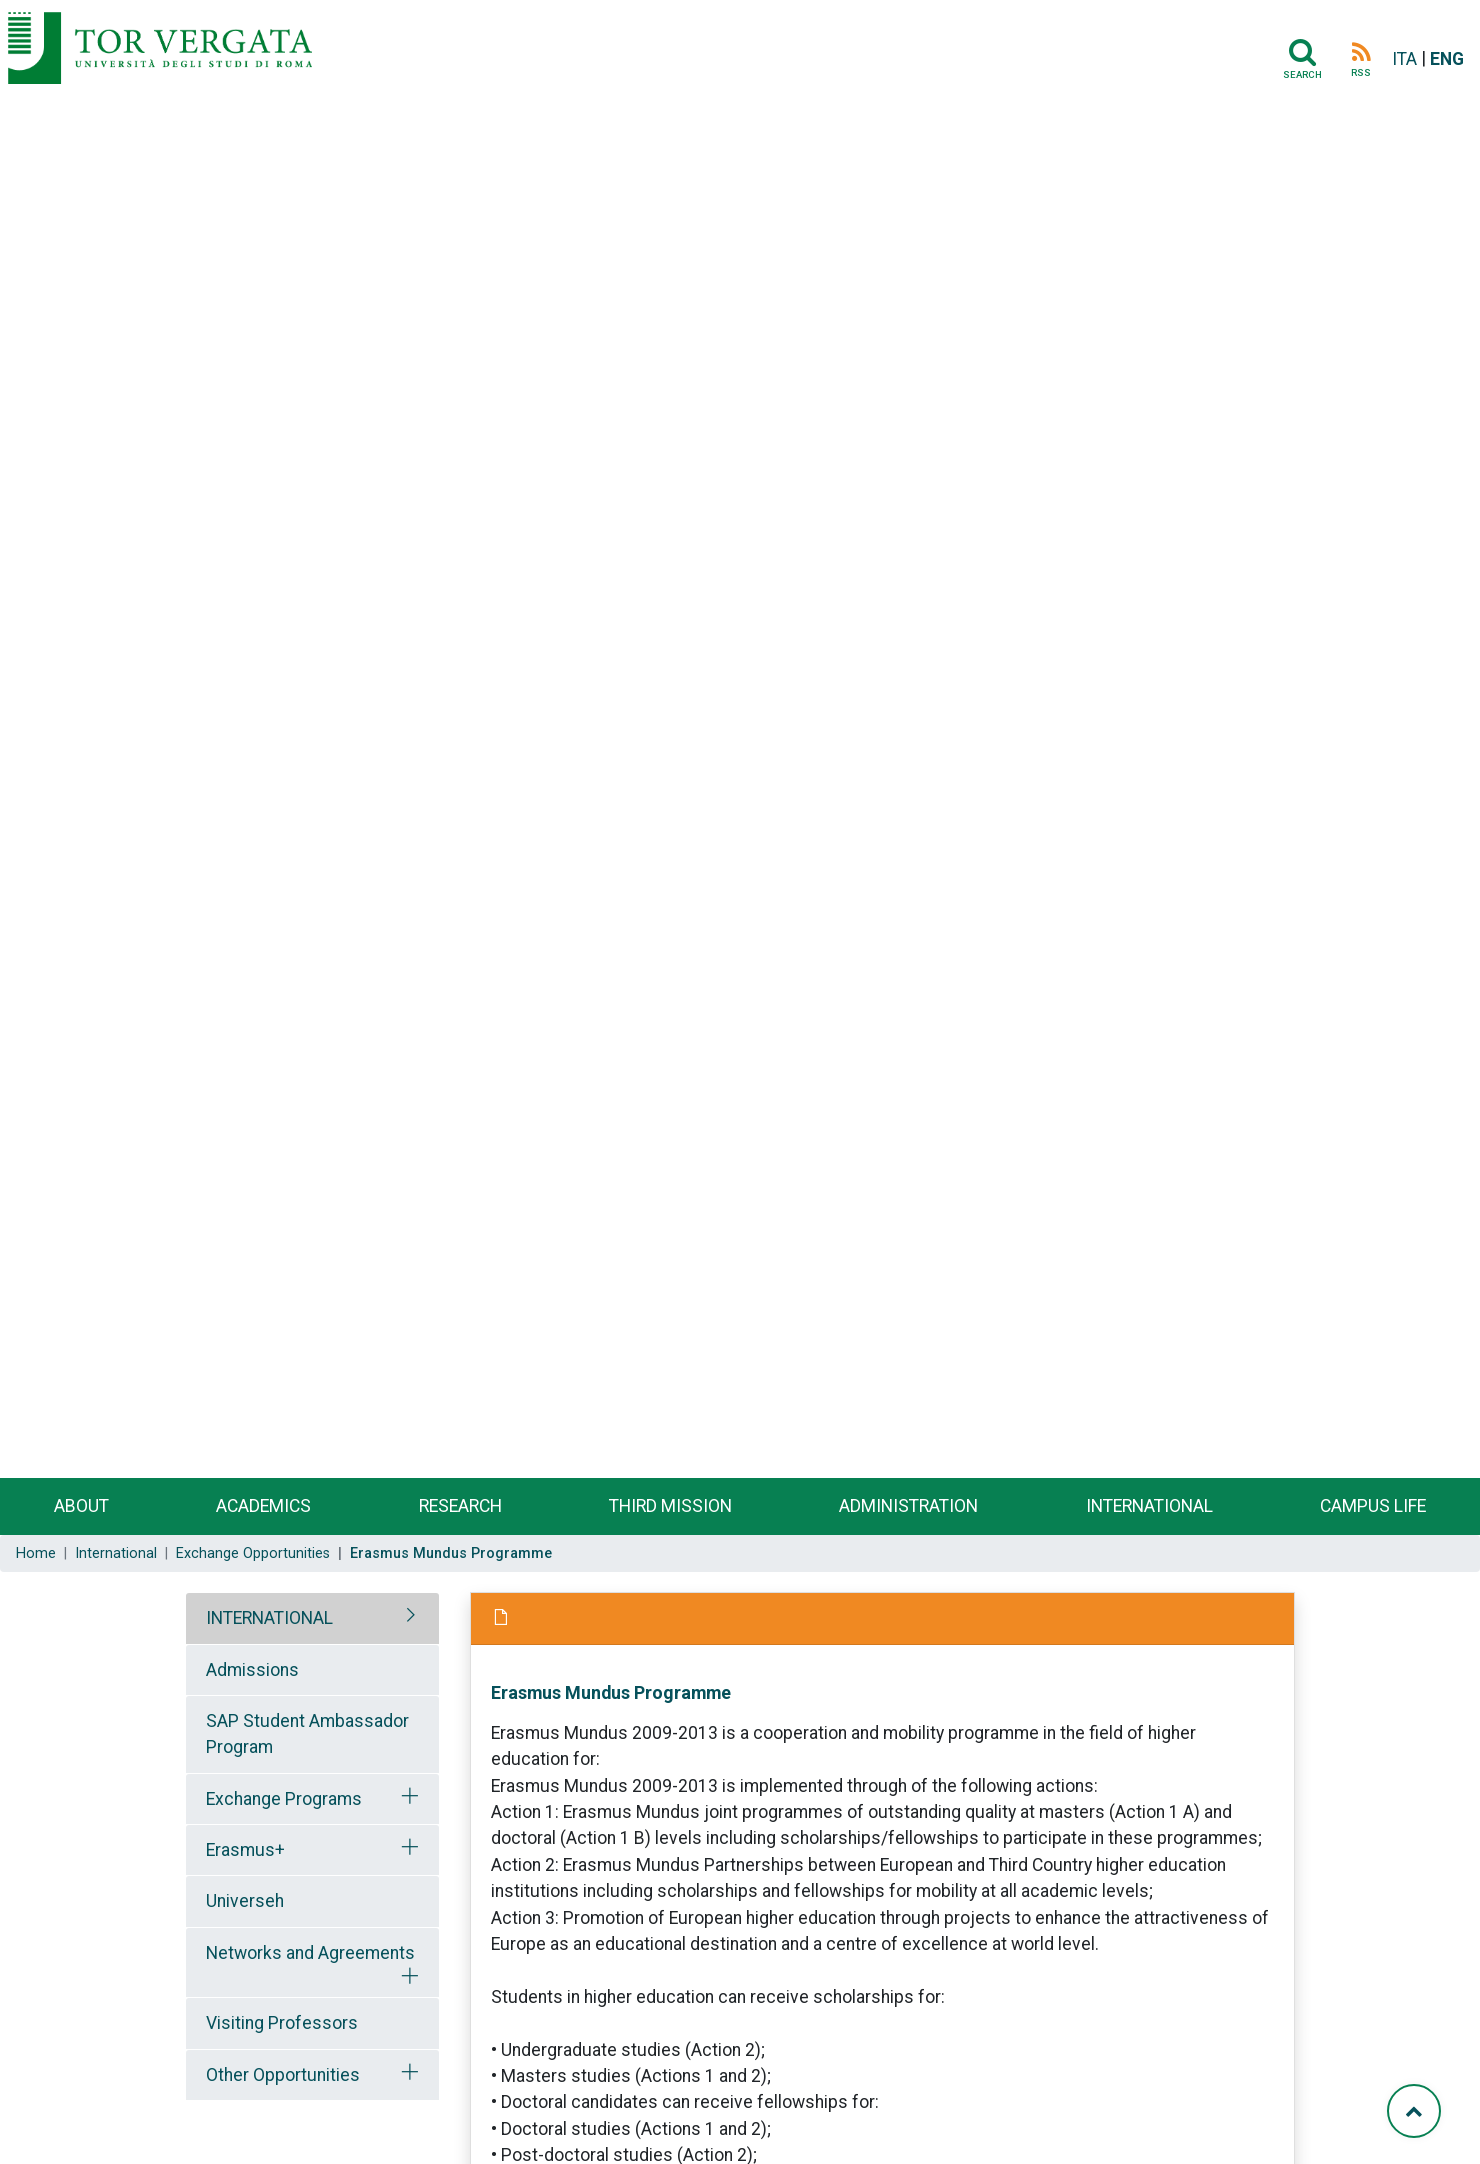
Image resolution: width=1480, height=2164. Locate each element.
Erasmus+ (245, 1850)
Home (36, 1553)
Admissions (252, 1670)
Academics (263, 1506)
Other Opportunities (283, 2075)
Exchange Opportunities (253, 1553)
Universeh (245, 1901)
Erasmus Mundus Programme (611, 1692)
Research (460, 1506)
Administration (908, 1506)
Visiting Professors (282, 2023)
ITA (1404, 59)
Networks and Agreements (310, 1953)
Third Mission (670, 1506)
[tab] (312, 1618)
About (81, 1506)
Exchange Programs (284, 1799)
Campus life (1373, 1506)
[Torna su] (1414, 2111)
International (1149, 1506)
